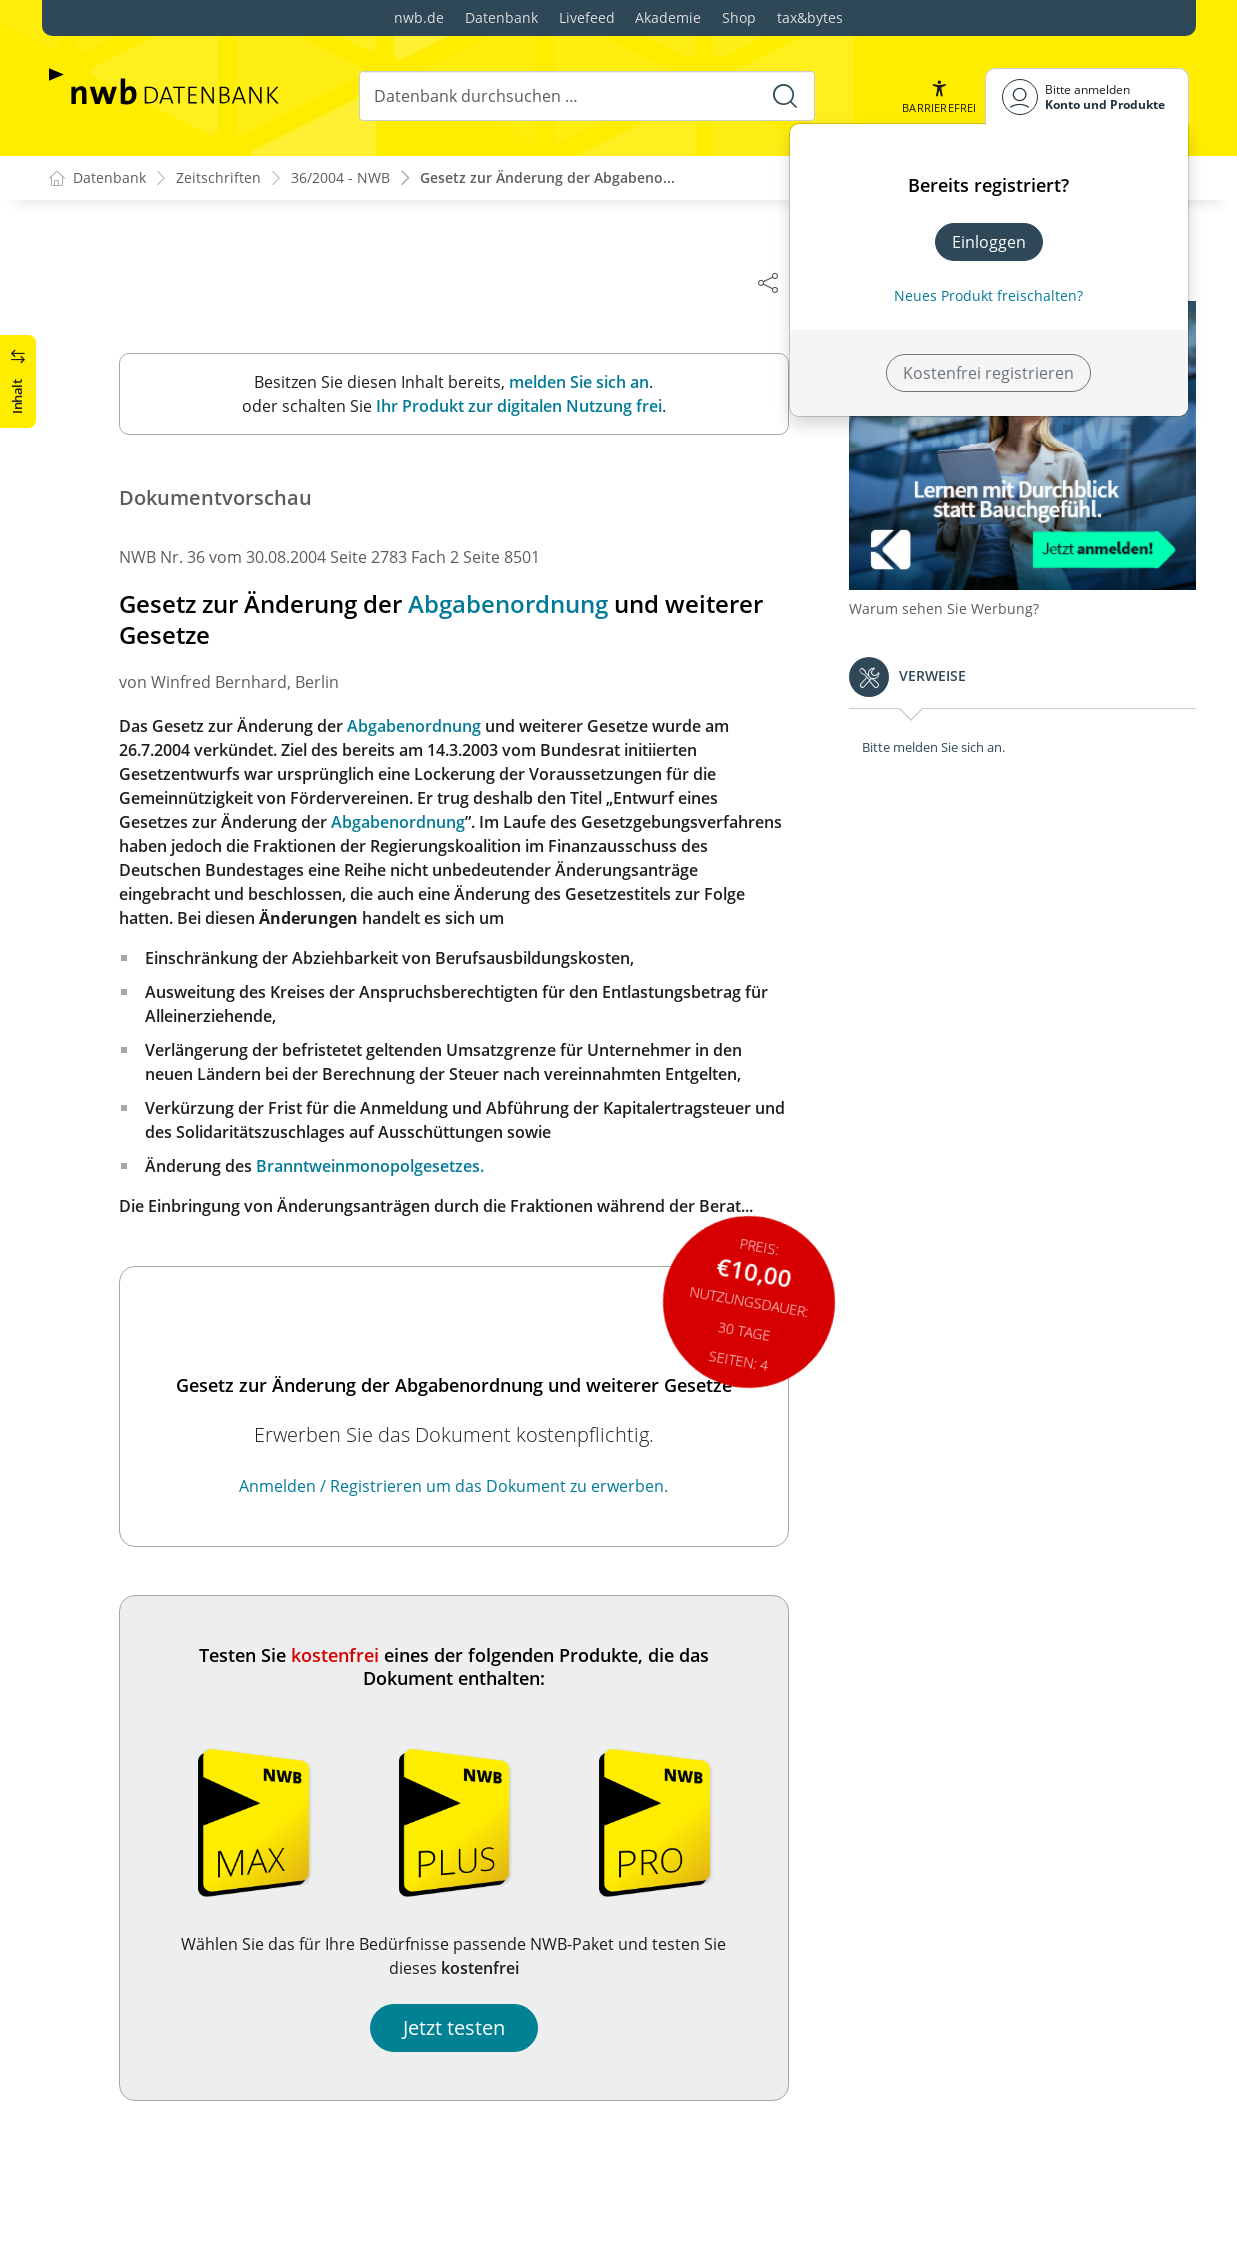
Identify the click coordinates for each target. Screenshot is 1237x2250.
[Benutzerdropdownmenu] (1087, 96)
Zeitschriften (218, 178)
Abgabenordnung (518, 604)
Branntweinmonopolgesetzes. (380, 1166)
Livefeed (587, 17)
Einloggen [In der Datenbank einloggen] (989, 242)
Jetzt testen (464, 2027)
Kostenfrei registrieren (988, 373)
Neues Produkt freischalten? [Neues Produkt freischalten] (988, 295)
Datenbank (501, 17)
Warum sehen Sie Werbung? (954, 600)
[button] (939, 96)
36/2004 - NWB (340, 178)
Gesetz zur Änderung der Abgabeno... (547, 178)
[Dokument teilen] (778, 282)
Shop (739, 17)
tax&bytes (810, 17)
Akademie (668, 17)
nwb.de (419, 17)
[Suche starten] (785, 96)
